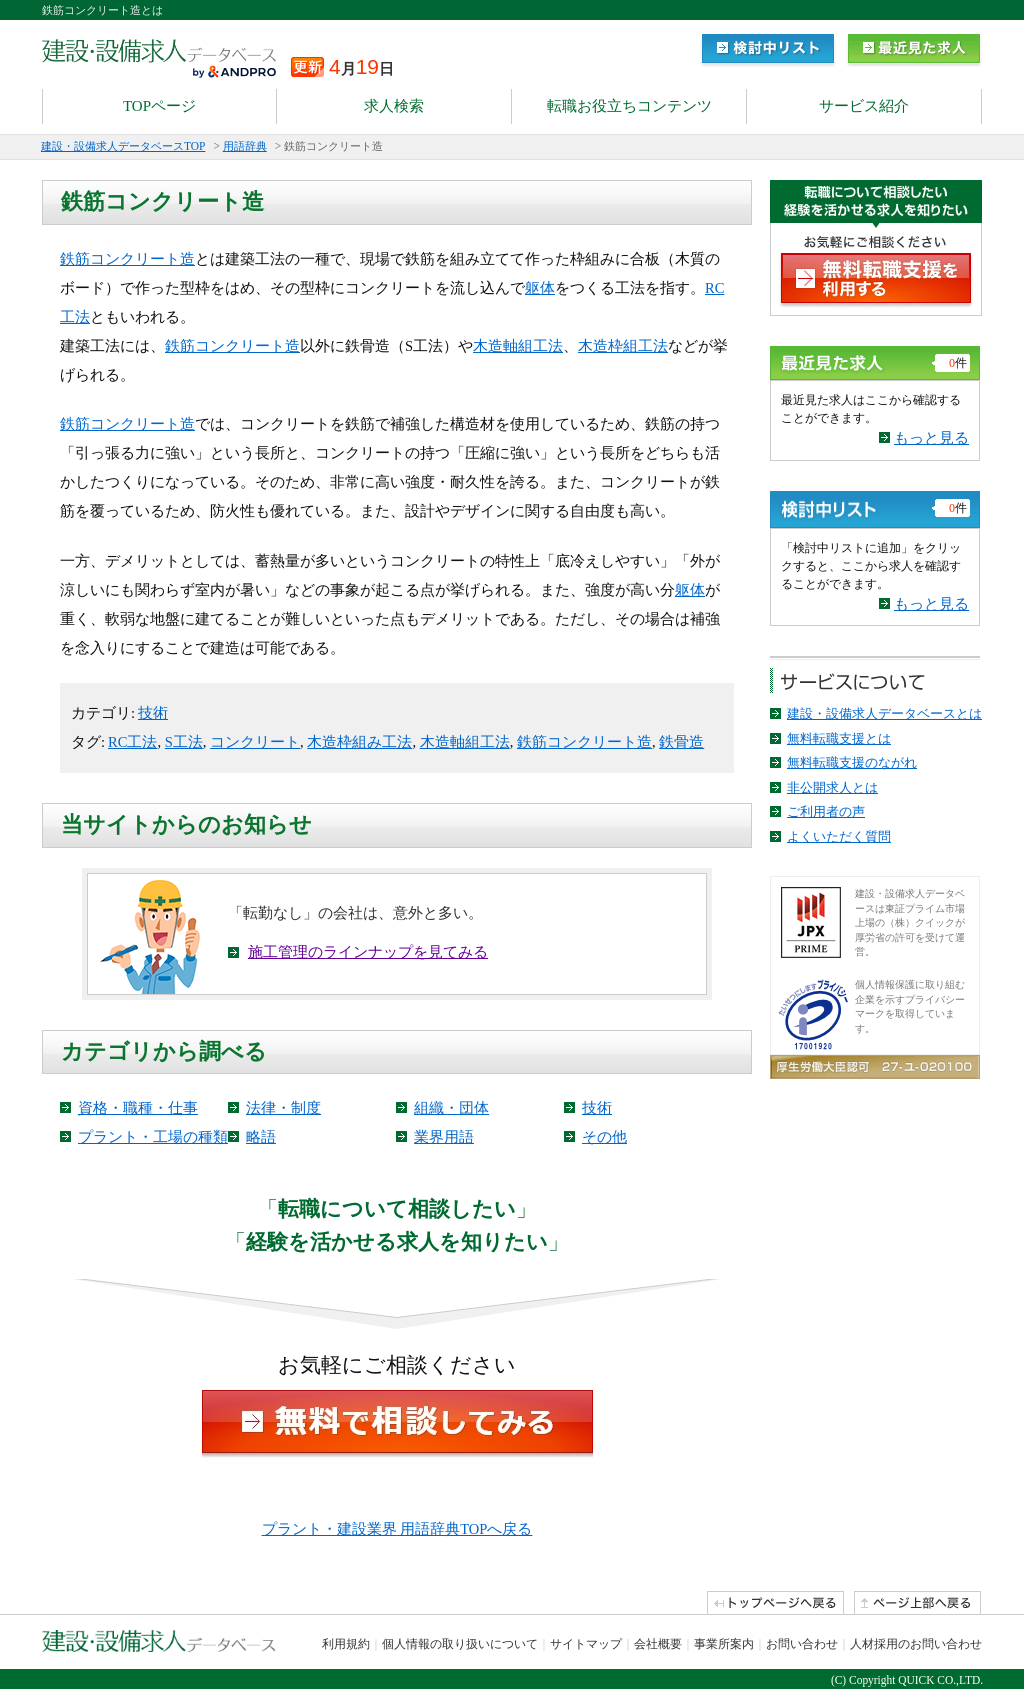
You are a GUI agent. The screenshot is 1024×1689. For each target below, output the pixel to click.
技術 (153, 713)
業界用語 (444, 1137)
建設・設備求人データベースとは (884, 713)
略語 (261, 1137)
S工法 (184, 742)
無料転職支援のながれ (852, 762)
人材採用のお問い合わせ (916, 1644)
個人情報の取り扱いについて (460, 1644)
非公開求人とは (832, 787)
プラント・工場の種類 (153, 1137)
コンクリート (255, 742)
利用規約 (346, 1644)
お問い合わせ (802, 1644)
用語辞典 (245, 146)
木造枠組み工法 (359, 742)
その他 (604, 1137)
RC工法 (132, 742)
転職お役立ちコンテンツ (629, 106)
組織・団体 (451, 1108)
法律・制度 (283, 1108)
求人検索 (394, 106)
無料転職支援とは (839, 738)
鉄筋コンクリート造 (127, 259)
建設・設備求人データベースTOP (123, 146)
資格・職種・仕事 (138, 1108)
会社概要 (658, 1644)
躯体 (540, 288)
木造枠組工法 (623, 346)
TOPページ (159, 106)
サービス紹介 (864, 106)
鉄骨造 (681, 742)
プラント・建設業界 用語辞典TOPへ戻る (397, 1529)
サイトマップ (586, 1644)
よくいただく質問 (839, 836)
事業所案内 (724, 1644)
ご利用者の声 (826, 811)
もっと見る (931, 438)
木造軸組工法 (518, 346)
